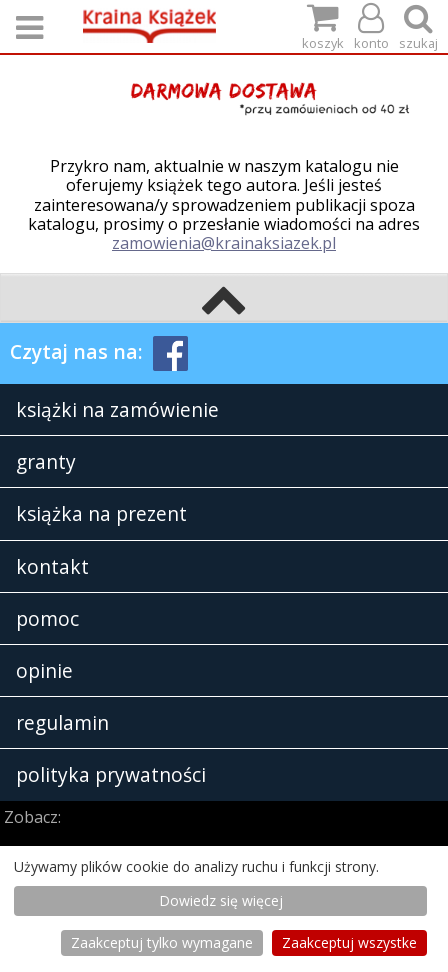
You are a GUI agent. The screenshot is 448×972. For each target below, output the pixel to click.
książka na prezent (101, 513)
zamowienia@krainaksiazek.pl (224, 243)
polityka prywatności (111, 774)
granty (46, 461)
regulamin (62, 722)
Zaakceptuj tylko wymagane (162, 942)
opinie (44, 670)
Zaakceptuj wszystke (349, 942)
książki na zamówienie (117, 409)
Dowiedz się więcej (221, 900)
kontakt (52, 566)
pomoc (47, 618)
